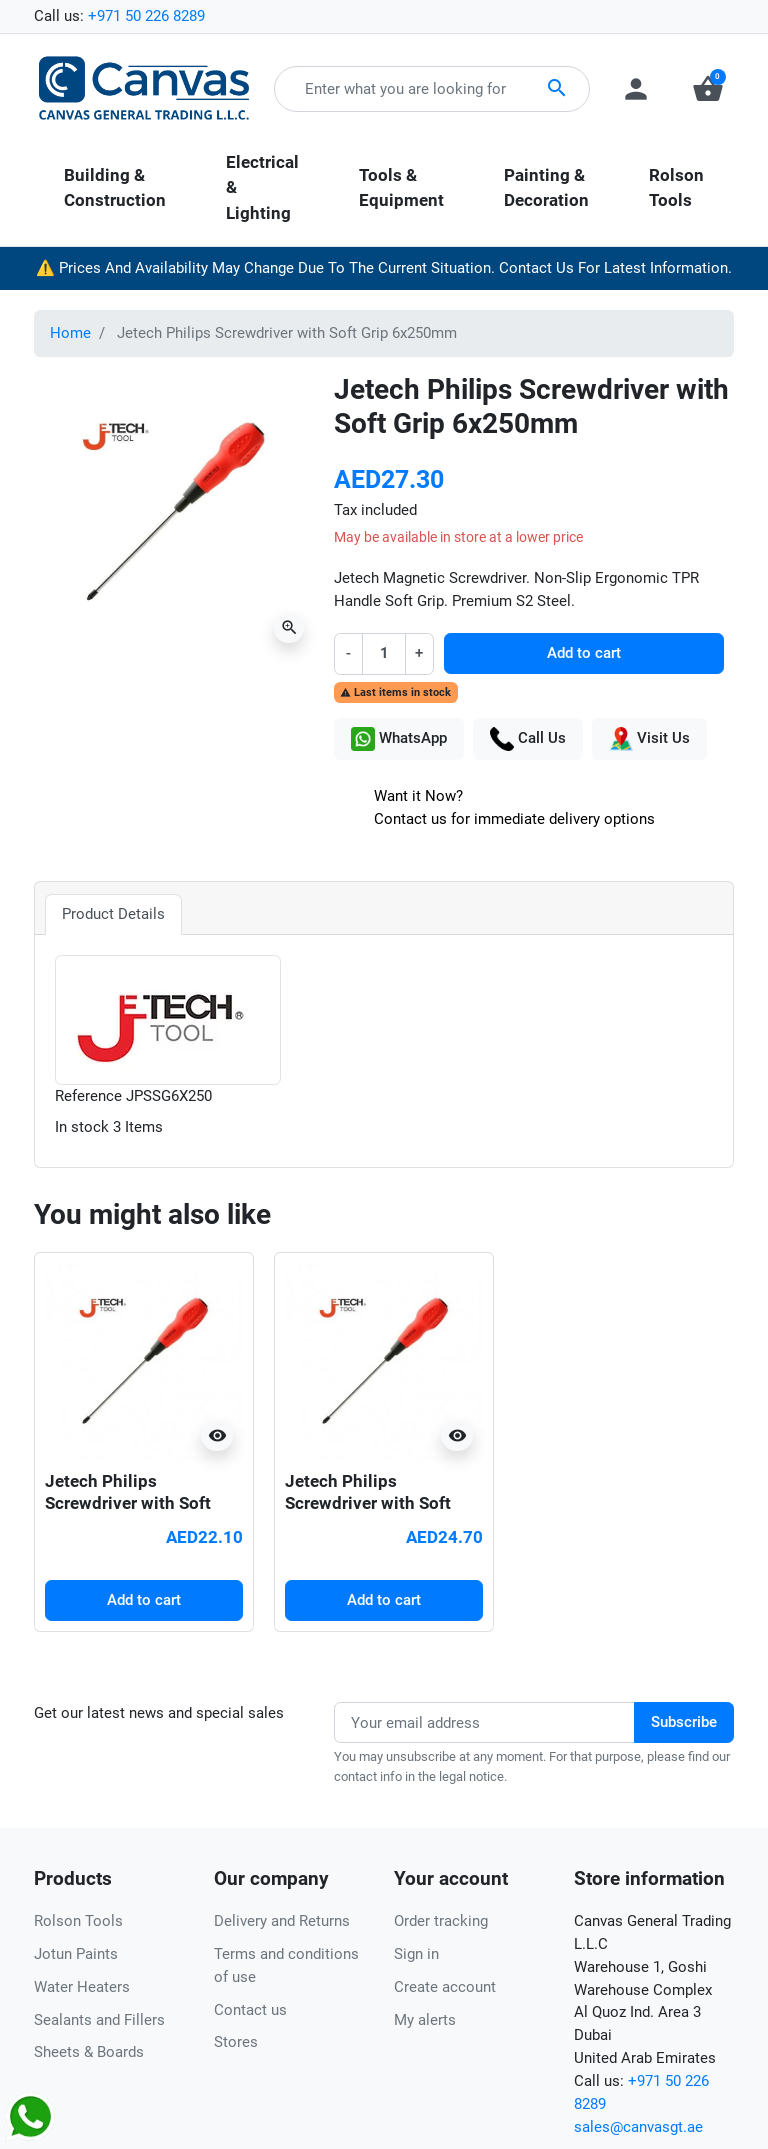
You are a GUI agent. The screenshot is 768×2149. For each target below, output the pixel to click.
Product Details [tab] (113, 914)
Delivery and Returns (282, 1921)
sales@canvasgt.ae (638, 2127)
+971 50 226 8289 (146, 16)
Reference (88, 1096)
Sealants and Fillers (99, 2020)
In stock (82, 1127)
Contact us (250, 2010)
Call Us (528, 739)
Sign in (416, 1954)
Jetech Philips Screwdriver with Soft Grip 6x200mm (368, 1503)
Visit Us (649, 739)
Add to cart (584, 653)
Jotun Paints (76, 1954)
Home (70, 333)
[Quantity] (383, 653)
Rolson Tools (78, 1921)
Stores (236, 2042)
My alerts (425, 2020)
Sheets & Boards (89, 2052)
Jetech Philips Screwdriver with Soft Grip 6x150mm (128, 1503)
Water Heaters (82, 1987)
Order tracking (441, 1921)
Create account (445, 1987)
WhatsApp (399, 739)
